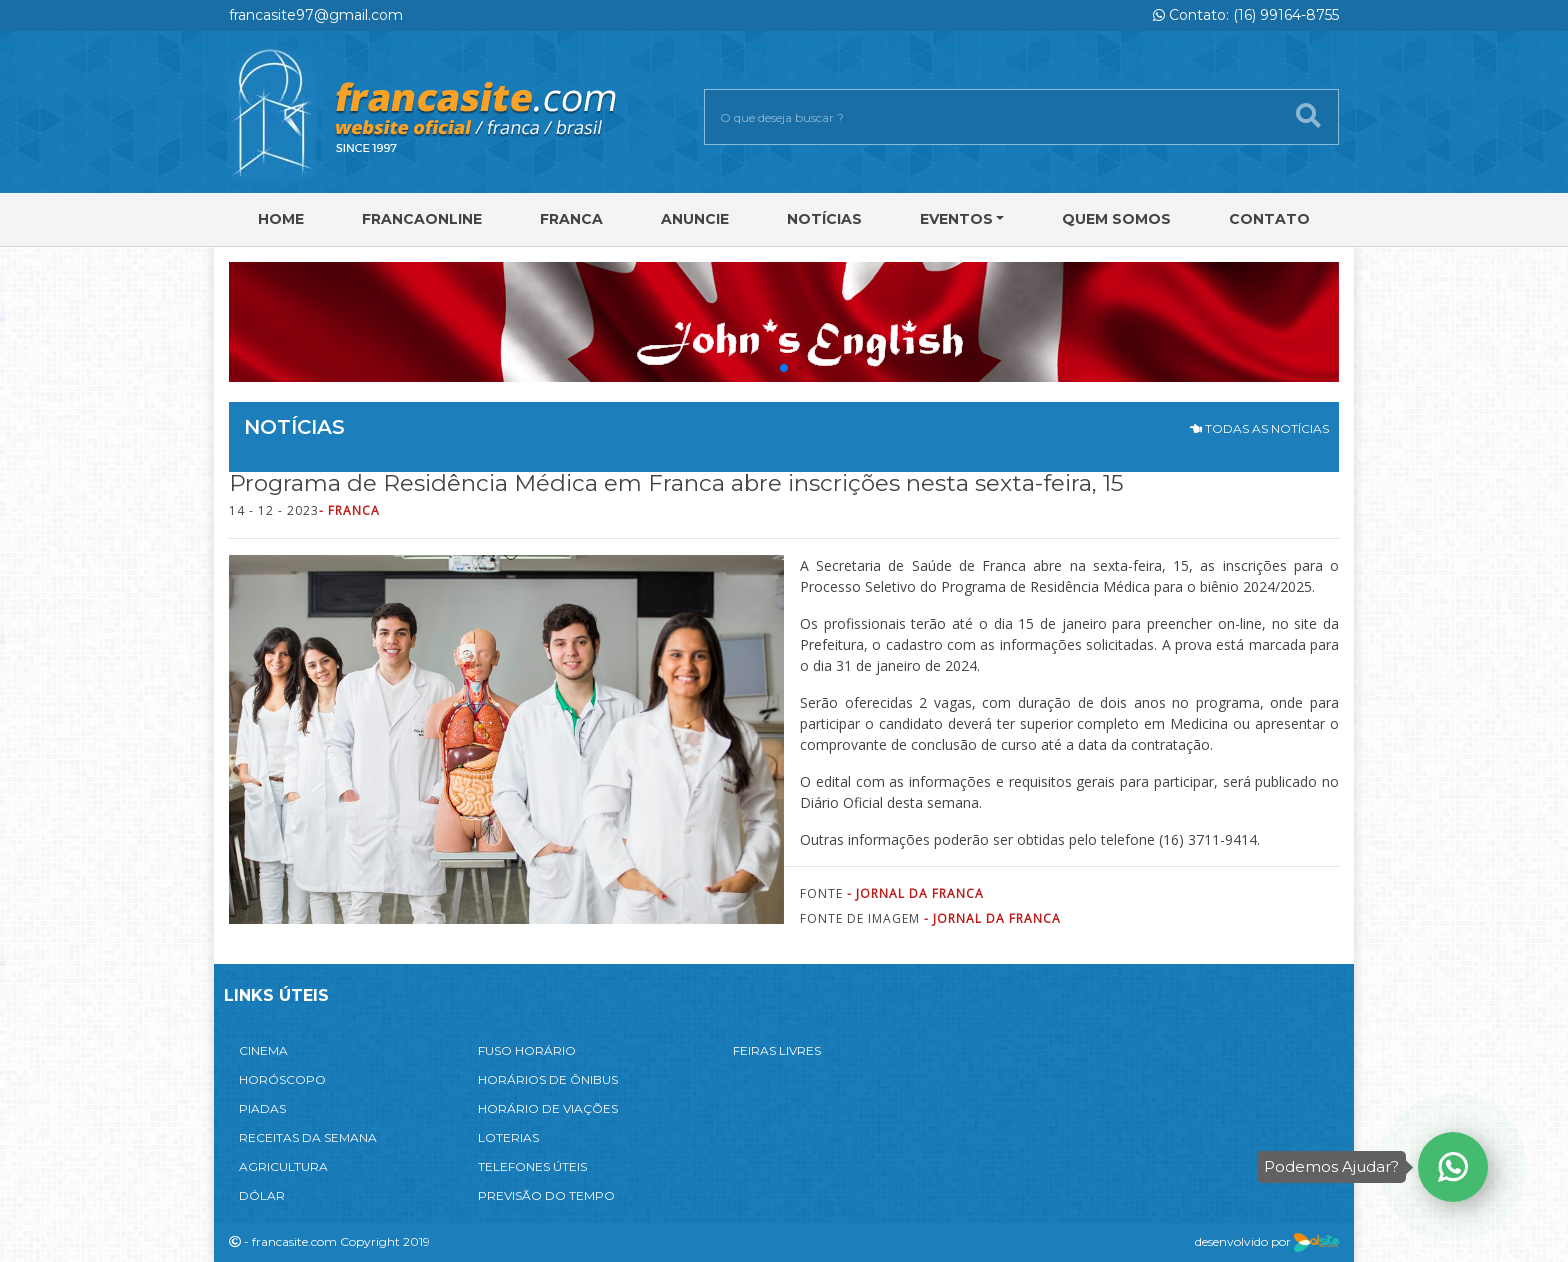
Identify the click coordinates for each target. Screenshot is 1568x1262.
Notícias (824, 219)
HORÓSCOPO (282, 1079)
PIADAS (262, 1108)
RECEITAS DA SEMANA (308, 1137)
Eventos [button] (956, 219)
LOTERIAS (508, 1137)
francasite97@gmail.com (316, 15)
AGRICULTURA (283, 1166)
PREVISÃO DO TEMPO (546, 1195)
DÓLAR (262, 1195)
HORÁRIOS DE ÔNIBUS (548, 1079)
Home (281, 219)
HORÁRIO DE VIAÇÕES (548, 1108)
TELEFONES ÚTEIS (532, 1166)
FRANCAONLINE (422, 219)
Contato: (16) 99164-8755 (1246, 15)
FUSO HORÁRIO (527, 1050)
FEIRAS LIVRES (777, 1050)
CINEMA (263, 1050)
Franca (571, 219)
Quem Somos (1116, 219)
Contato (1269, 219)
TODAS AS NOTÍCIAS (1259, 428)
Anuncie (695, 219)
